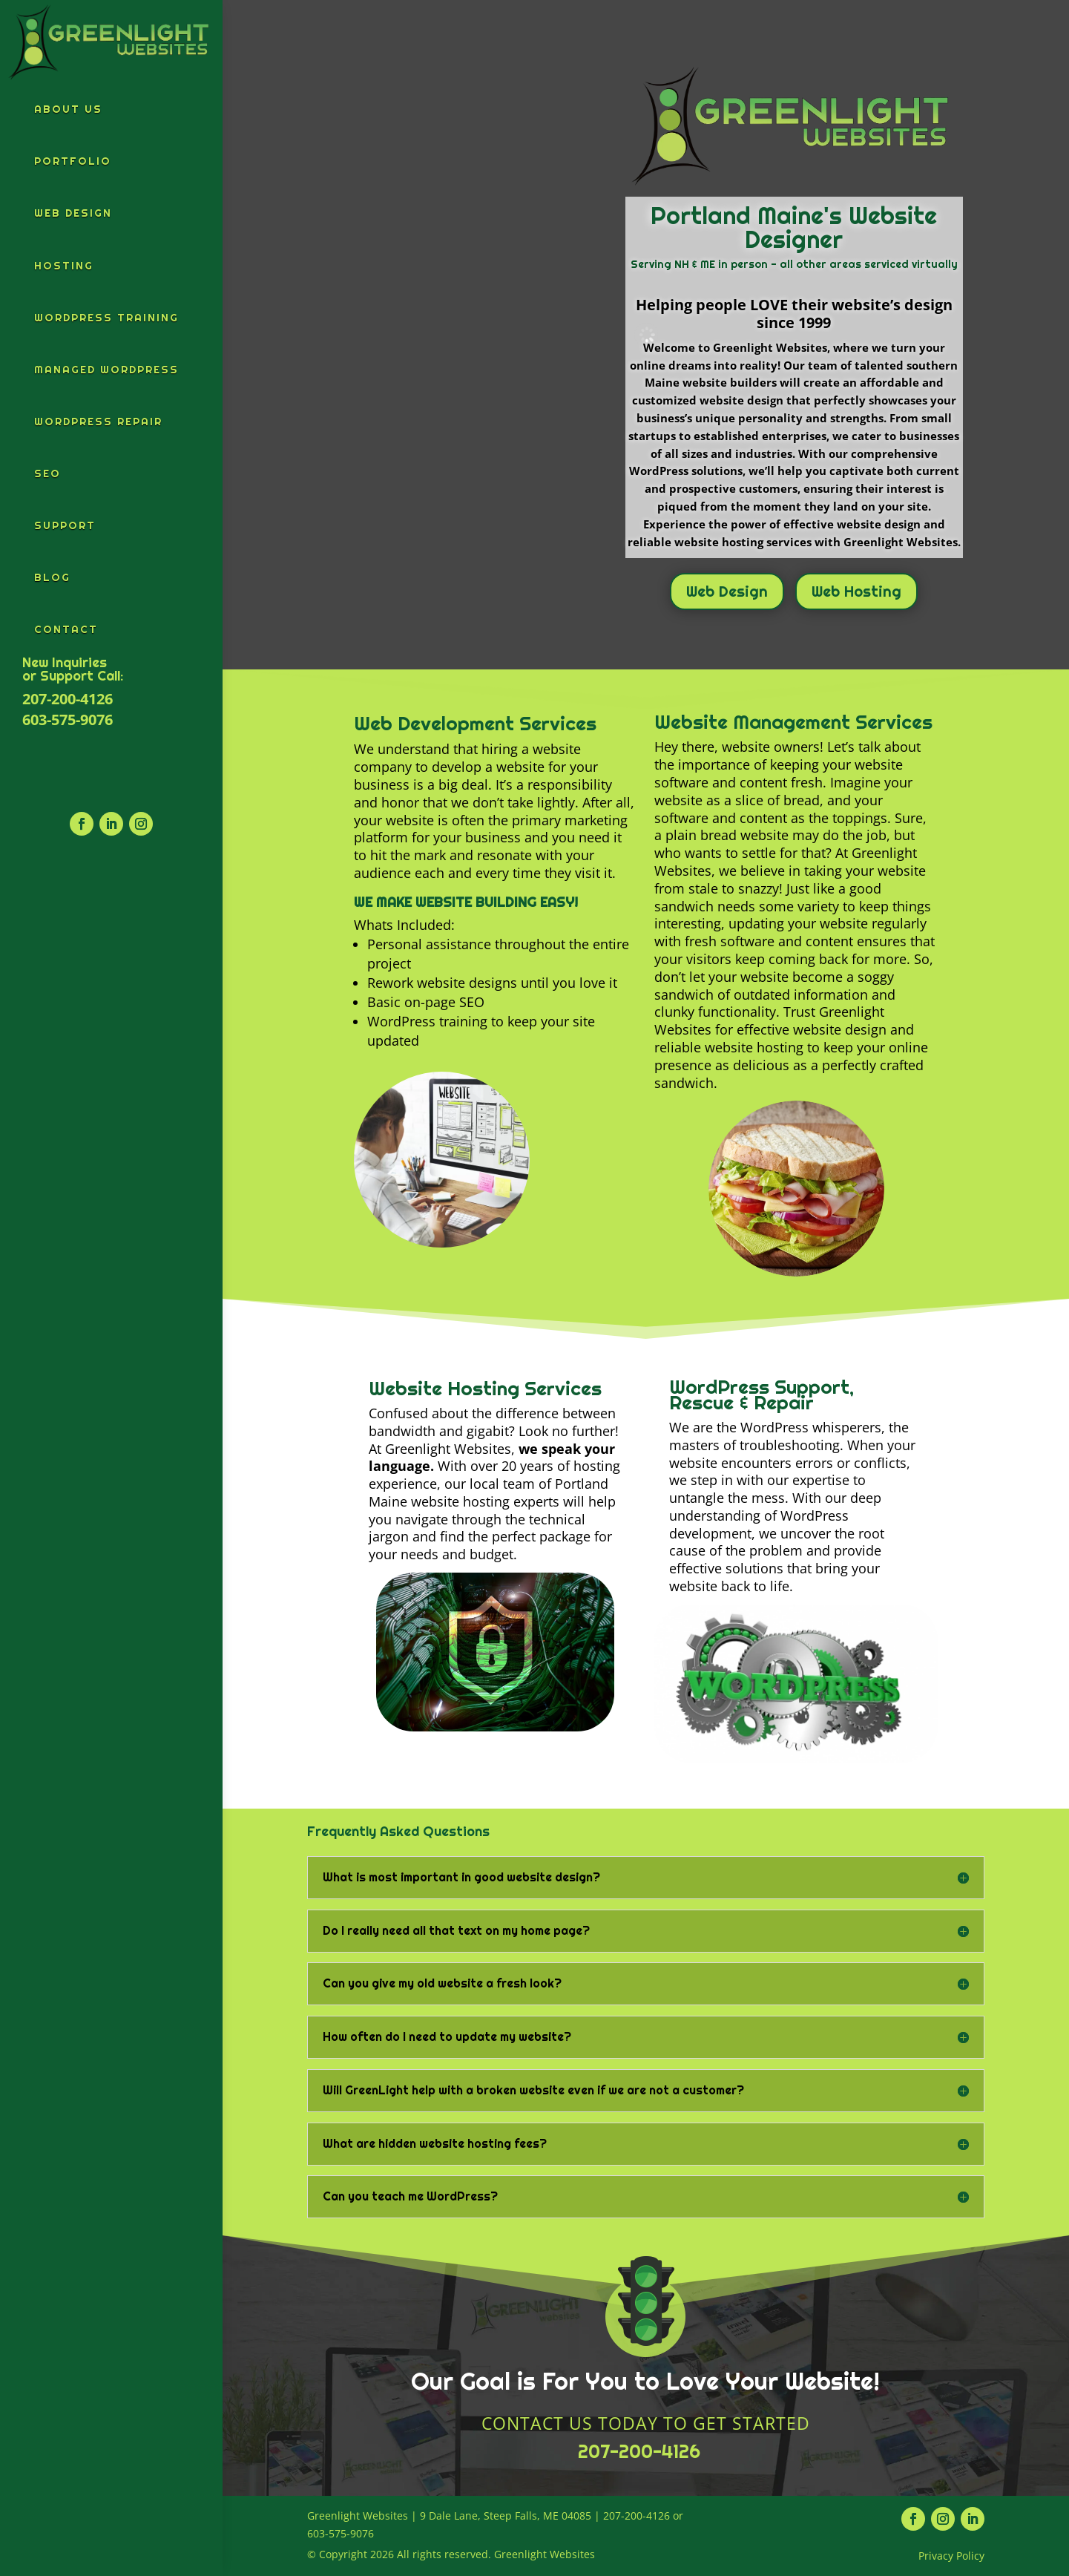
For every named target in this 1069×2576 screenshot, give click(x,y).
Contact (66, 629)
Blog (52, 577)
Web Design (73, 213)
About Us (68, 109)
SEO (47, 473)
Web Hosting (856, 591)
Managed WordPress (106, 369)
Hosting (63, 265)
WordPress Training (106, 317)
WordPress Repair (98, 421)
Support (65, 525)
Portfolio (72, 161)
